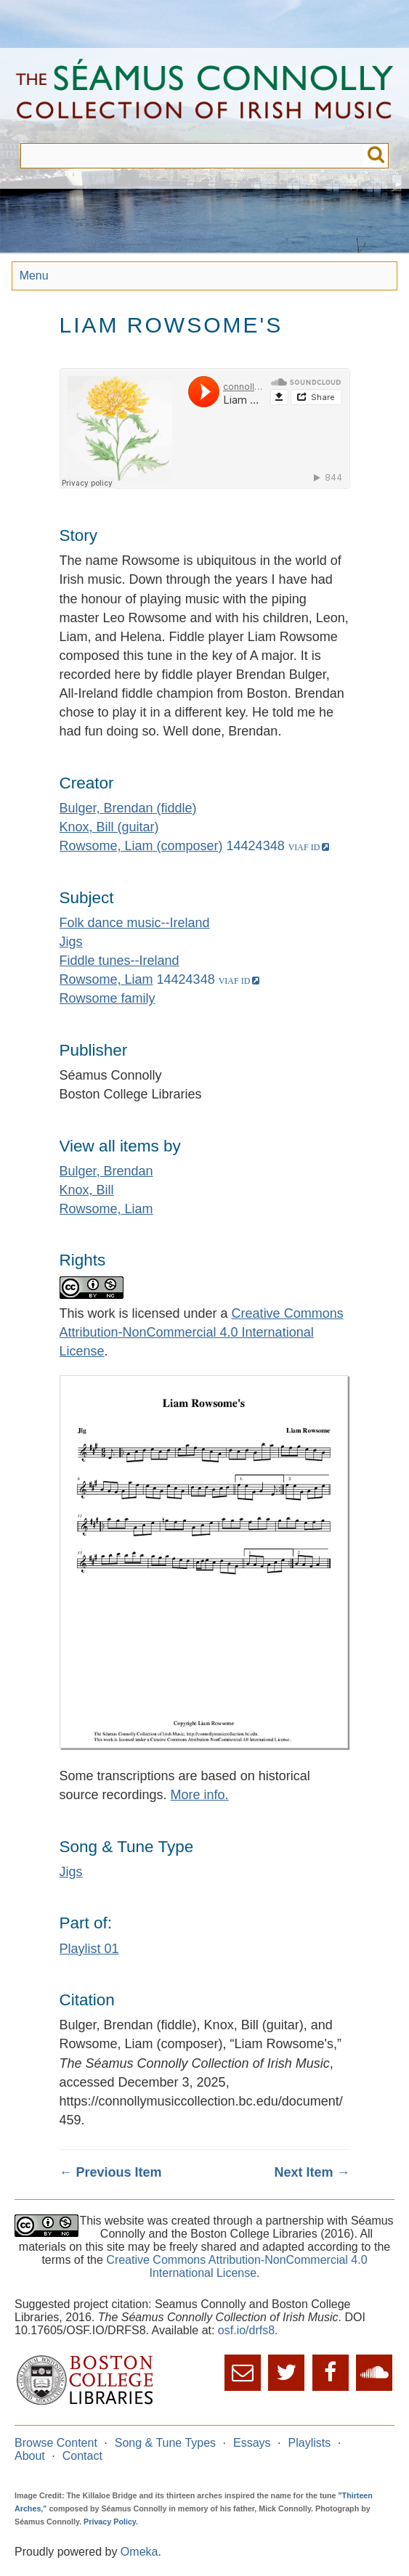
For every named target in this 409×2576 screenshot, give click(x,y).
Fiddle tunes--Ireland (119, 960)
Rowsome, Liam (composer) (141, 846)
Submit (376, 155)
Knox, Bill (87, 1190)
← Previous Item (111, 2172)
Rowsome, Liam (106, 979)
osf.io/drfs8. (248, 2330)
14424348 (256, 846)
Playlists (309, 2443)
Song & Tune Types (165, 2443)
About (30, 2456)
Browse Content (56, 2443)
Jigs (71, 941)
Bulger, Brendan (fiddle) (128, 808)
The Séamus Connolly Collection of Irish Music (204, 95)
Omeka (139, 2552)
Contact (82, 2456)
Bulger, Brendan (106, 1171)
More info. (200, 1795)
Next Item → (311, 2172)
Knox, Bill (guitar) (109, 827)
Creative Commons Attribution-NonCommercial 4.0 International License (202, 1332)
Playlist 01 (89, 1948)
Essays (252, 2443)
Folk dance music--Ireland (135, 923)
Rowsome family (107, 998)
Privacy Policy (110, 2521)
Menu (34, 275)
